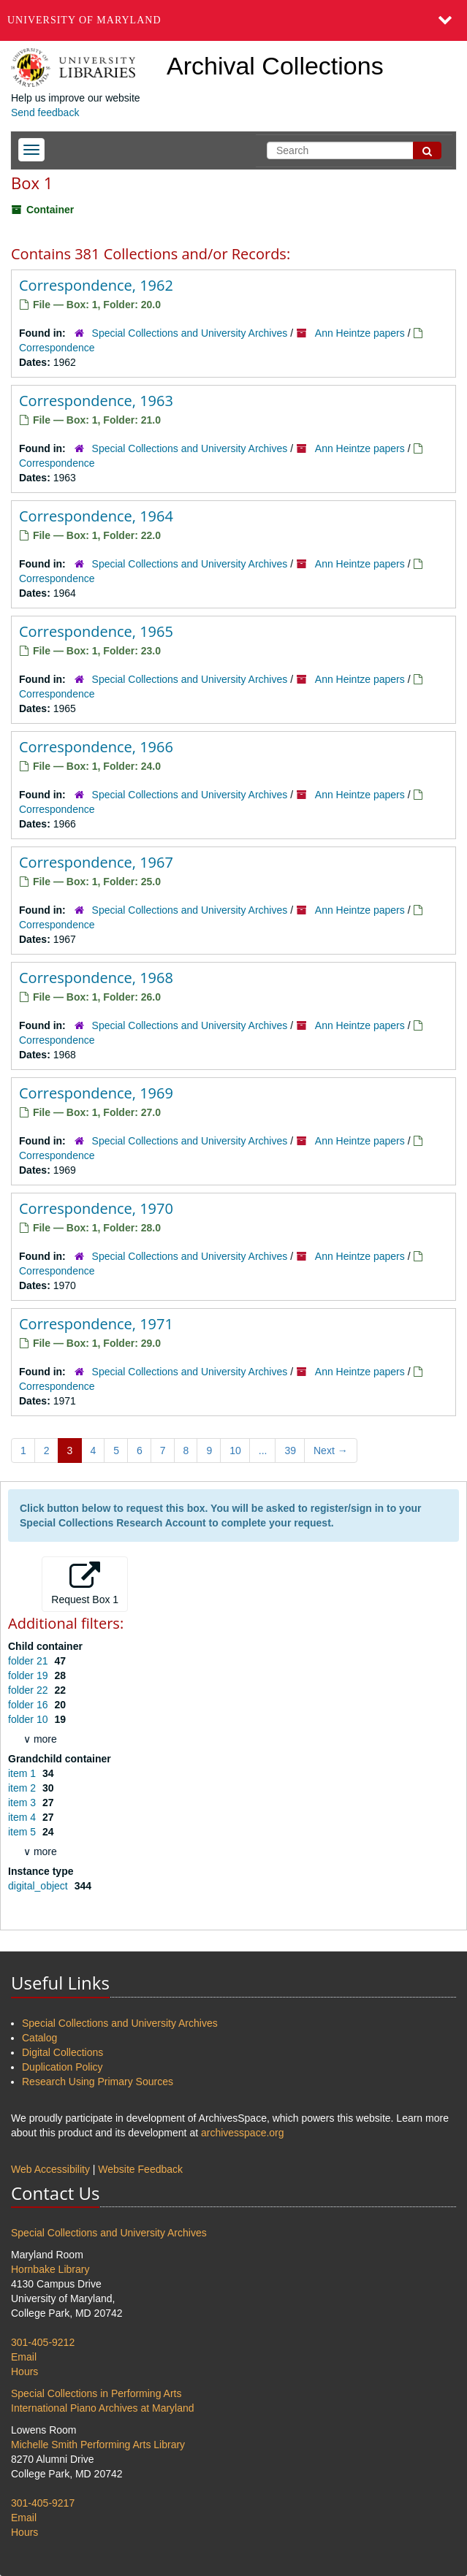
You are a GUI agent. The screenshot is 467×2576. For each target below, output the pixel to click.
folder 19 (29, 1675)
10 (235, 1450)
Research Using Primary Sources (97, 2081)
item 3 (23, 1802)
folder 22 (29, 1690)
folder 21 (29, 1661)
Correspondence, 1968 (96, 977)
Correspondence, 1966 (96, 747)
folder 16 (29, 1705)
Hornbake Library (50, 2269)
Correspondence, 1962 (96, 285)
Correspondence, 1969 (96, 1093)
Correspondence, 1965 (96, 631)
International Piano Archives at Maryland (102, 2408)
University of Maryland (84, 20)
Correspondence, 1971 (96, 1324)
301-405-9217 (43, 2503)
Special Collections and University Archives (190, 333)
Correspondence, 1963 (96, 400)
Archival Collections (275, 66)
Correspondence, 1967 (96, 862)
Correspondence (57, 347)
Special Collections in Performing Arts (96, 2393)
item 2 (23, 1788)
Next (331, 1450)
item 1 (23, 1773)
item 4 (23, 1817)
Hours (24, 2371)
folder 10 (29, 1719)
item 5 (23, 1832)
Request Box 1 (84, 1583)
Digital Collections (62, 2052)
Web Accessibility (50, 2169)
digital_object (39, 1886)
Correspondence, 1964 (96, 516)
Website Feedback (140, 2169)
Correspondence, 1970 (96, 1208)
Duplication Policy (62, 2067)
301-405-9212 (43, 2342)
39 (290, 1450)
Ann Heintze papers (360, 333)
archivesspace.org (242, 2133)
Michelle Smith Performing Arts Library (98, 2444)
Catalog (39, 2038)
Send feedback (45, 112)
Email (24, 2357)
